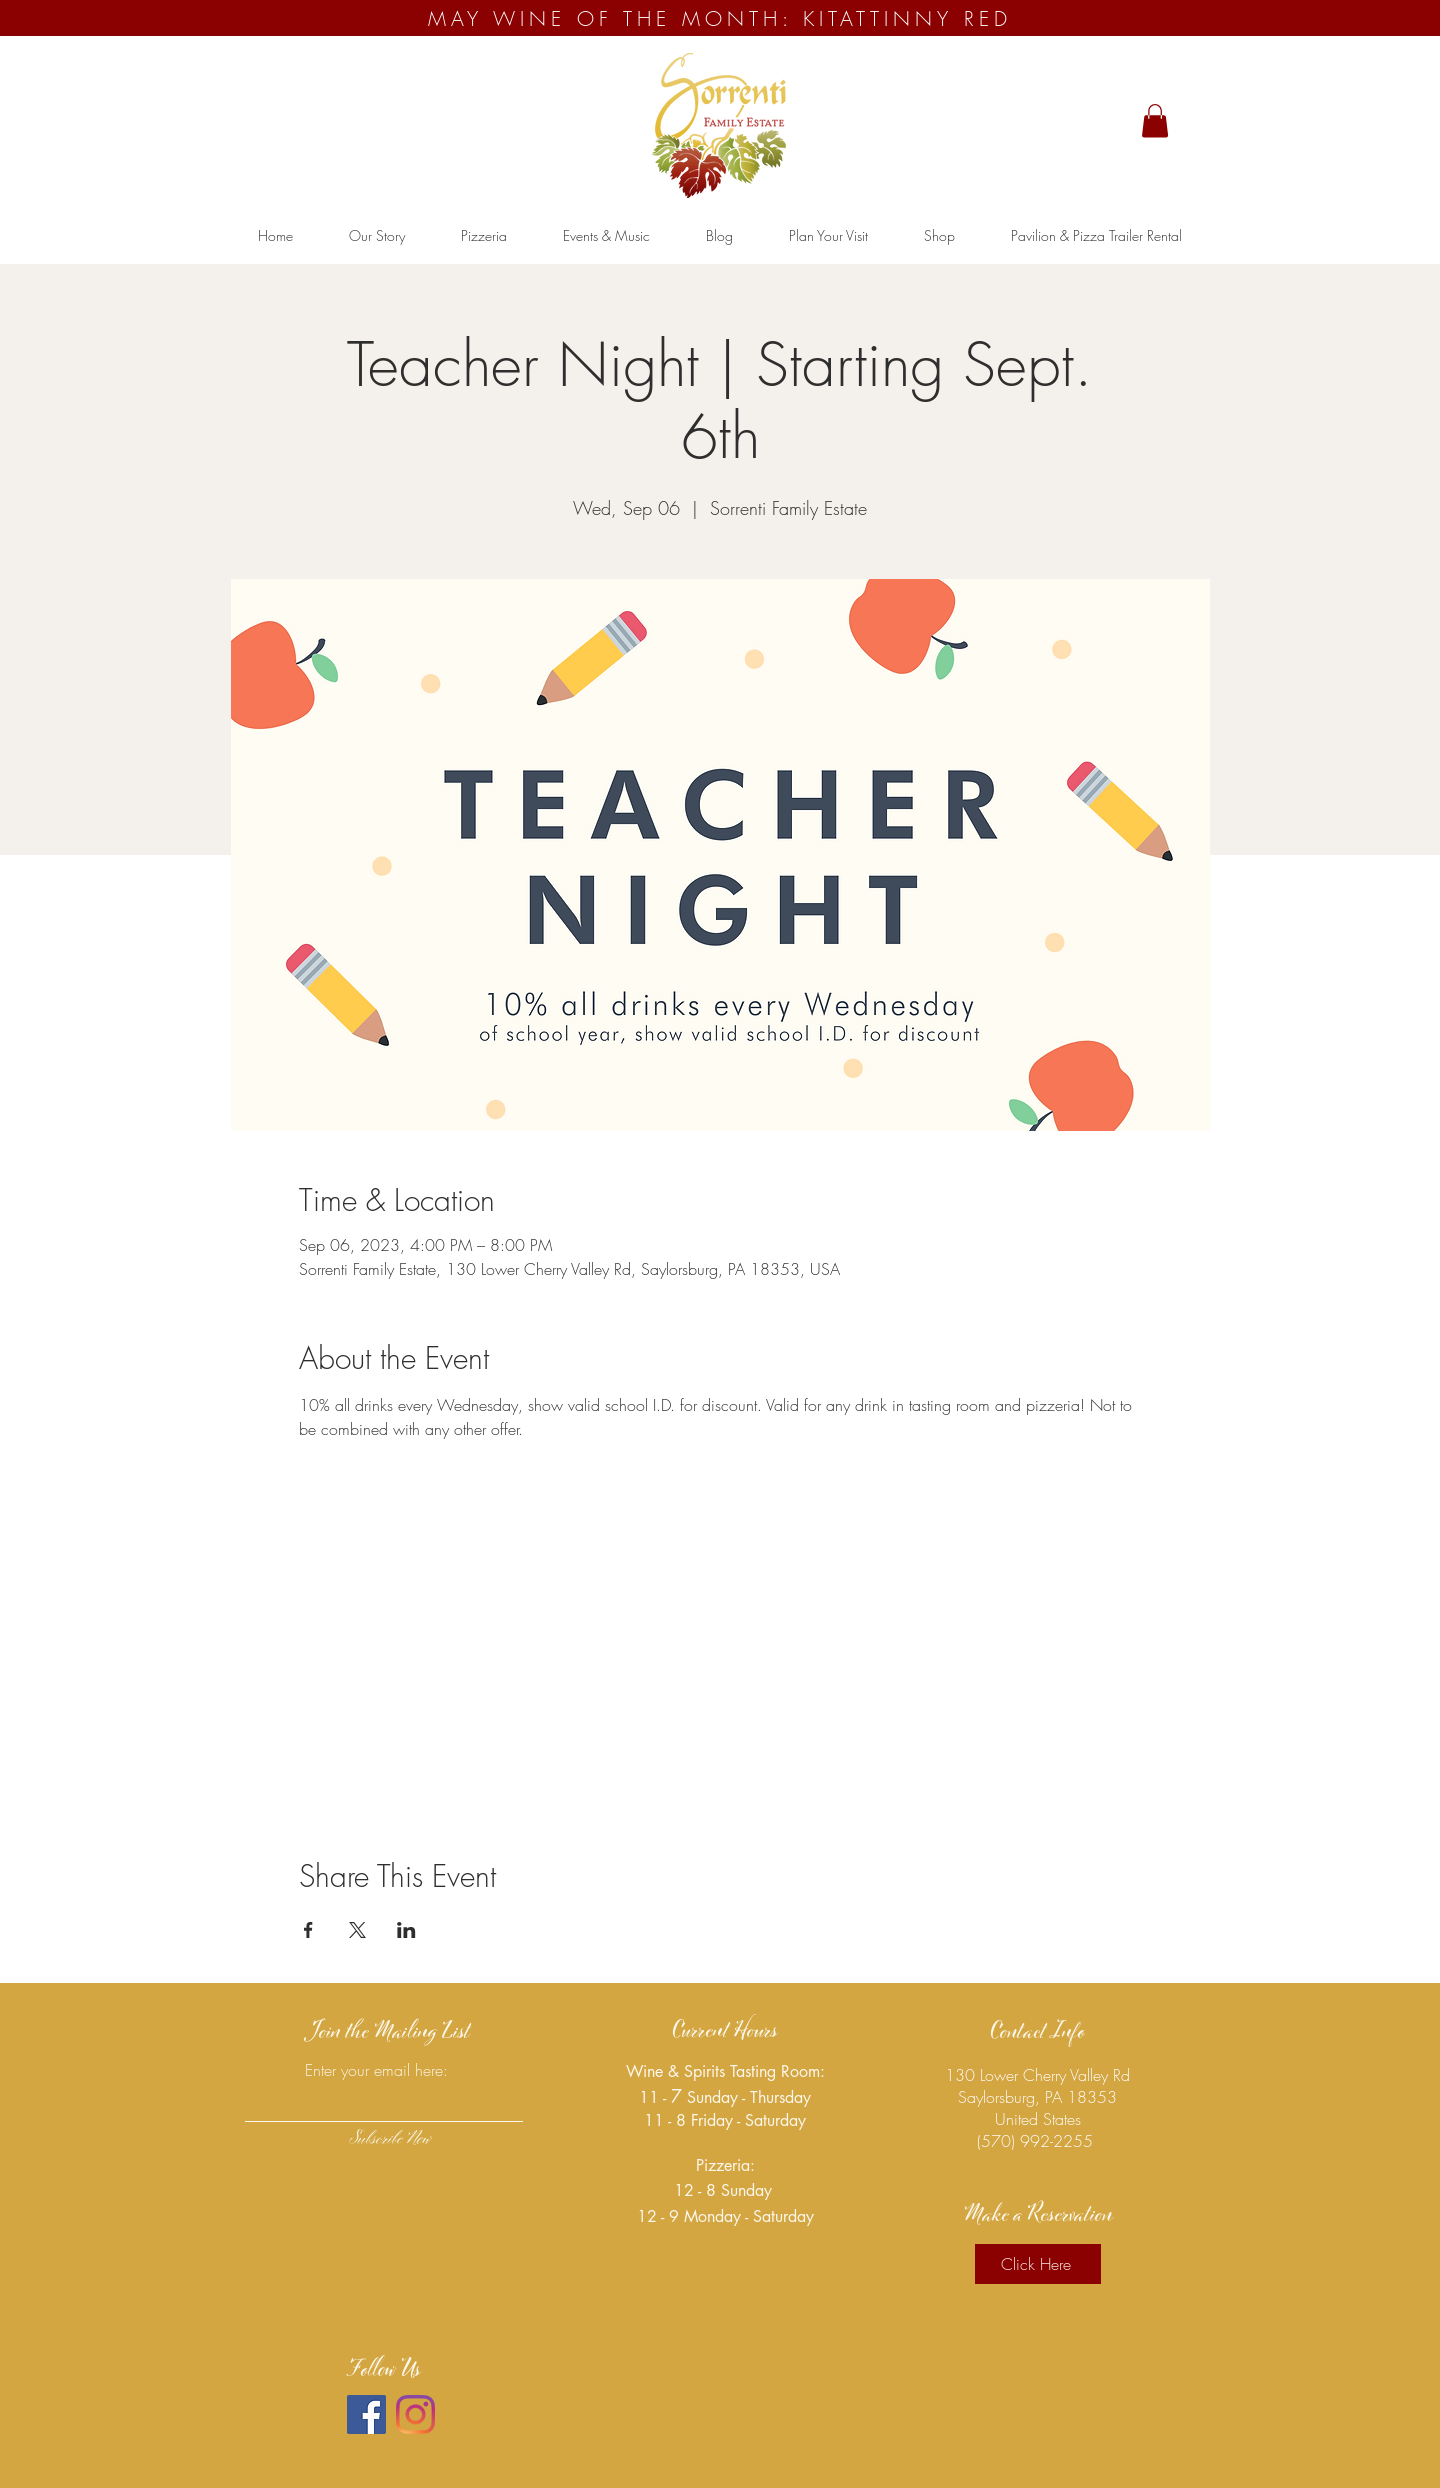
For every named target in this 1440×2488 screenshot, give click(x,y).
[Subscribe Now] (390, 2140)
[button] (1155, 120)
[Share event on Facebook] (308, 1930)
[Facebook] (366, 2414)
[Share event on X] (357, 1930)
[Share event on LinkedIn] (406, 1930)
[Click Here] (1038, 2264)
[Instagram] (415, 2414)
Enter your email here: (376, 2070)
